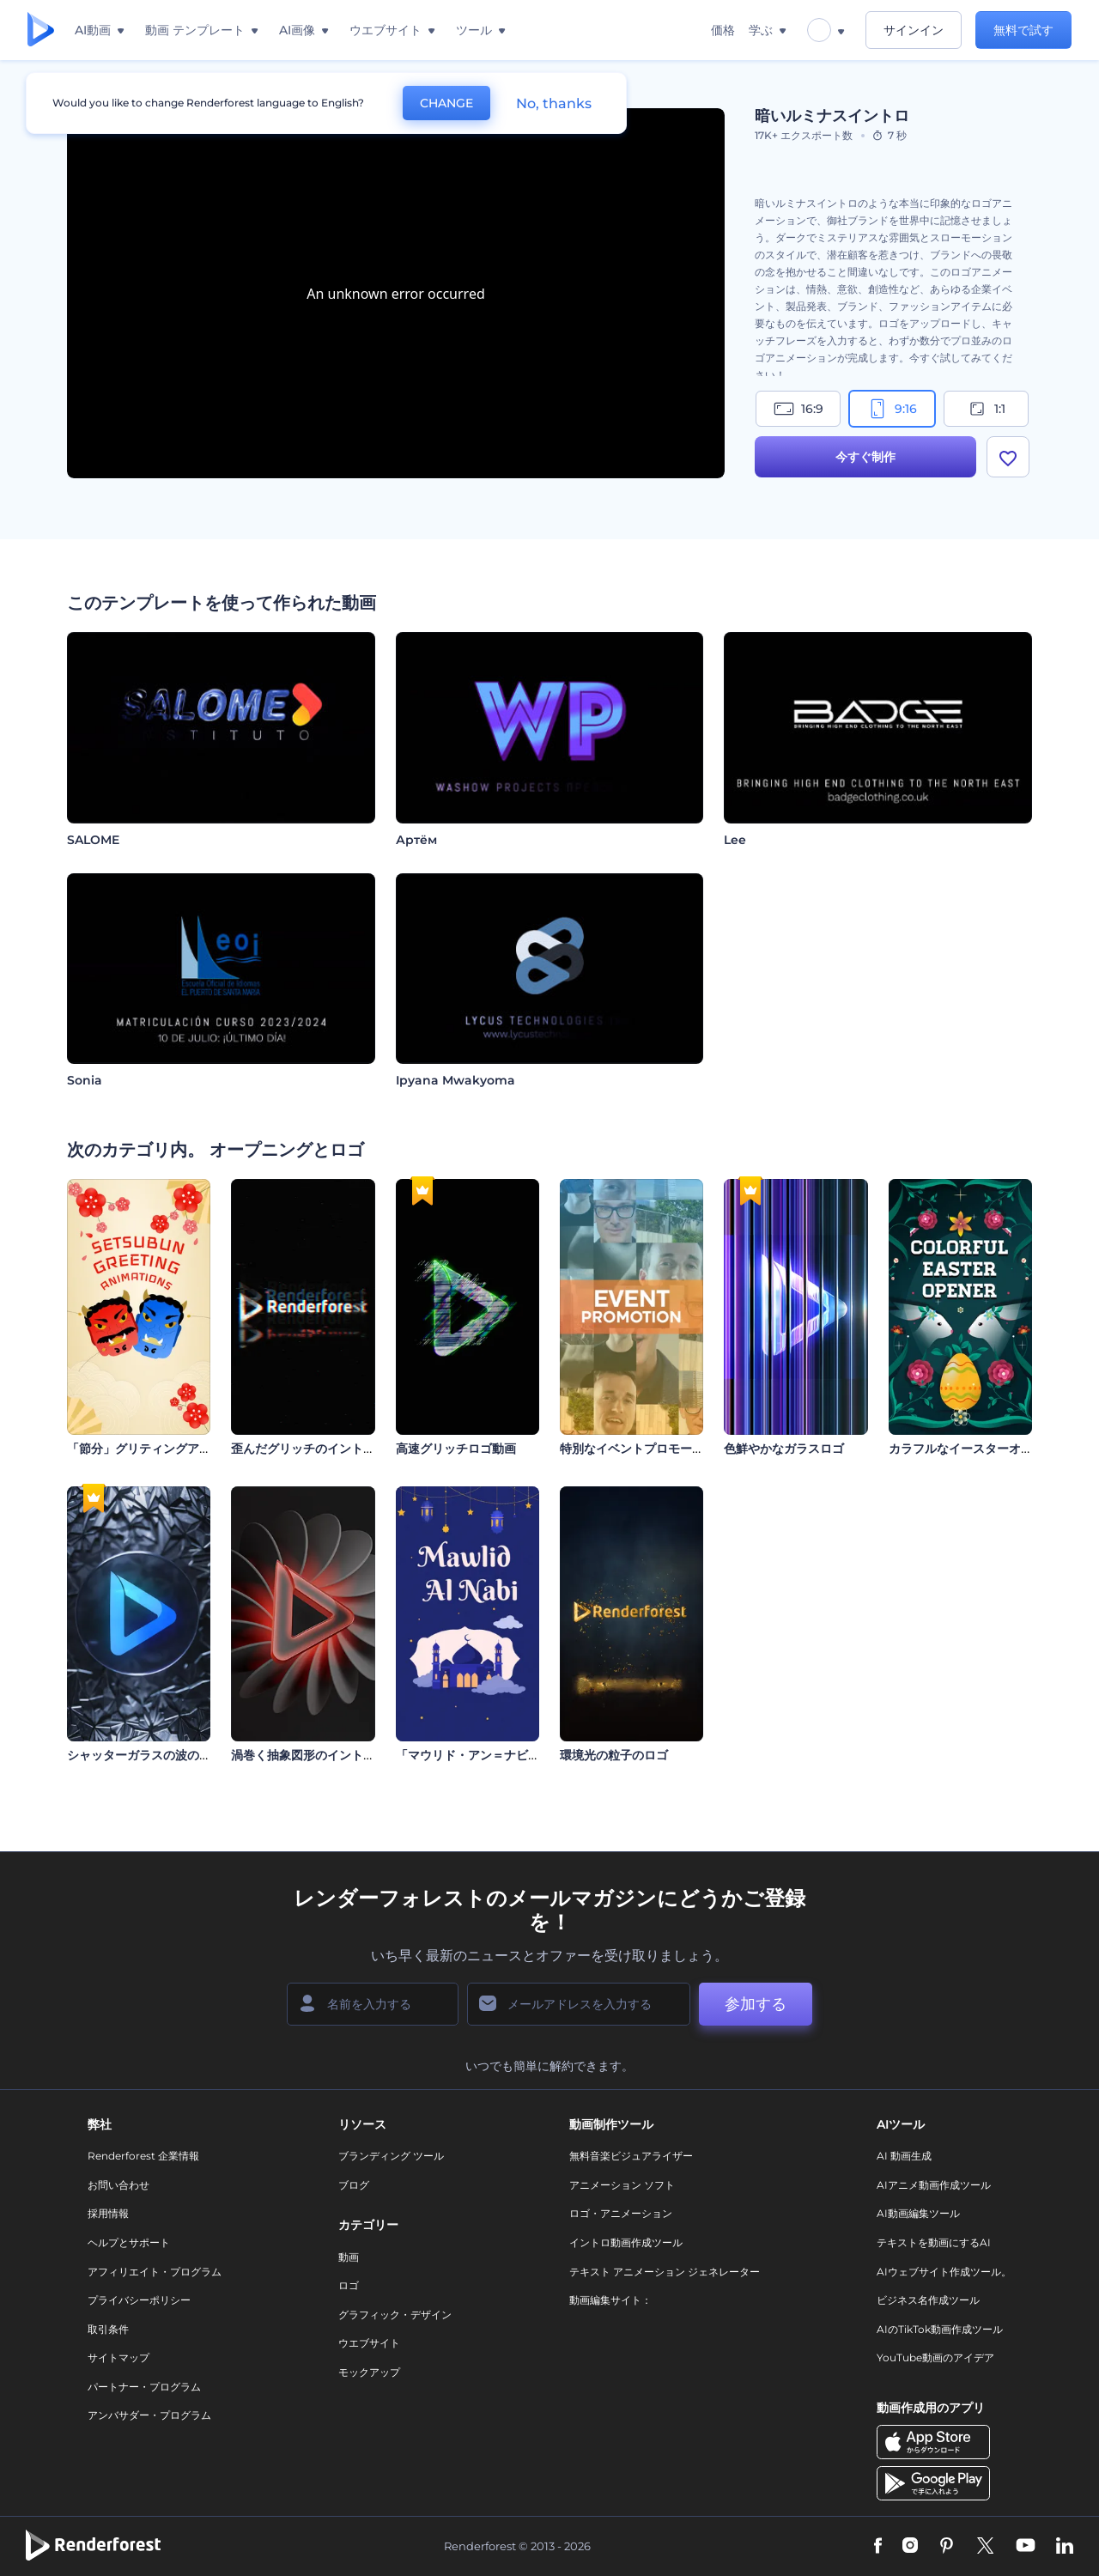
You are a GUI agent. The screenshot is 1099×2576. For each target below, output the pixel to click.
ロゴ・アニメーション (620, 2213)
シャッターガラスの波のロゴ (145, 1755)
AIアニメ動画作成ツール (934, 2184)
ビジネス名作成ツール (928, 2299)
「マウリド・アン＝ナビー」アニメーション (516, 1755)
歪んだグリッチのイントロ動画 (315, 1448)
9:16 (892, 408)
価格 (723, 30)
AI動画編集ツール (918, 2213)
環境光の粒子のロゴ (614, 1755)
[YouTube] (1025, 2546)
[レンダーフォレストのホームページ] (40, 30)
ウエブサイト (369, 2342)
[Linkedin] (1064, 2546)
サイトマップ (118, 2357)
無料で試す (1023, 30)
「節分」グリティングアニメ (145, 1448)
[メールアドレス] (578, 2004)
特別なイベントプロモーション (644, 1448)
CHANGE (446, 103)
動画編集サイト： (610, 2299)
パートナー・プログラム (144, 2386)
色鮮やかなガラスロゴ (784, 1448)
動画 (348, 2257)
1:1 (986, 408)
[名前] (372, 2004)
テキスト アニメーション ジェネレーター (664, 2271)
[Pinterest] (946, 2546)
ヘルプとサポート (129, 2242)
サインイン (913, 30)
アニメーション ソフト (622, 2184)
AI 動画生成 (904, 2155)
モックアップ (369, 2372)
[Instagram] (910, 2546)
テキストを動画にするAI (934, 2242)
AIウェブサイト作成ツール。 (944, 2271)
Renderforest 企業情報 (143, 2155)
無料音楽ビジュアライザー (631, 2155)
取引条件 (108, 2329)
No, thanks (554, 103)
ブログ (353, 2184)
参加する (755, 2004)
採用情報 (108, 2213)
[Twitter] (985, 2546)
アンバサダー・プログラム (149, 2415)
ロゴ (348, 2285)
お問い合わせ (118, 2184)
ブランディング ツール (391, 2155)
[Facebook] (878, 2546)
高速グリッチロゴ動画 (456, 1448)
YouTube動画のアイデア (935, 2357)
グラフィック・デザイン (395, 2314)
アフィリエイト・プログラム (155, 2271)
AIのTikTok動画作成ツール (940, 2329)
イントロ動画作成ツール (626, 2242)
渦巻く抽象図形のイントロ (303, 1755)
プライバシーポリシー (139, 2299)
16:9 (798, 408)
